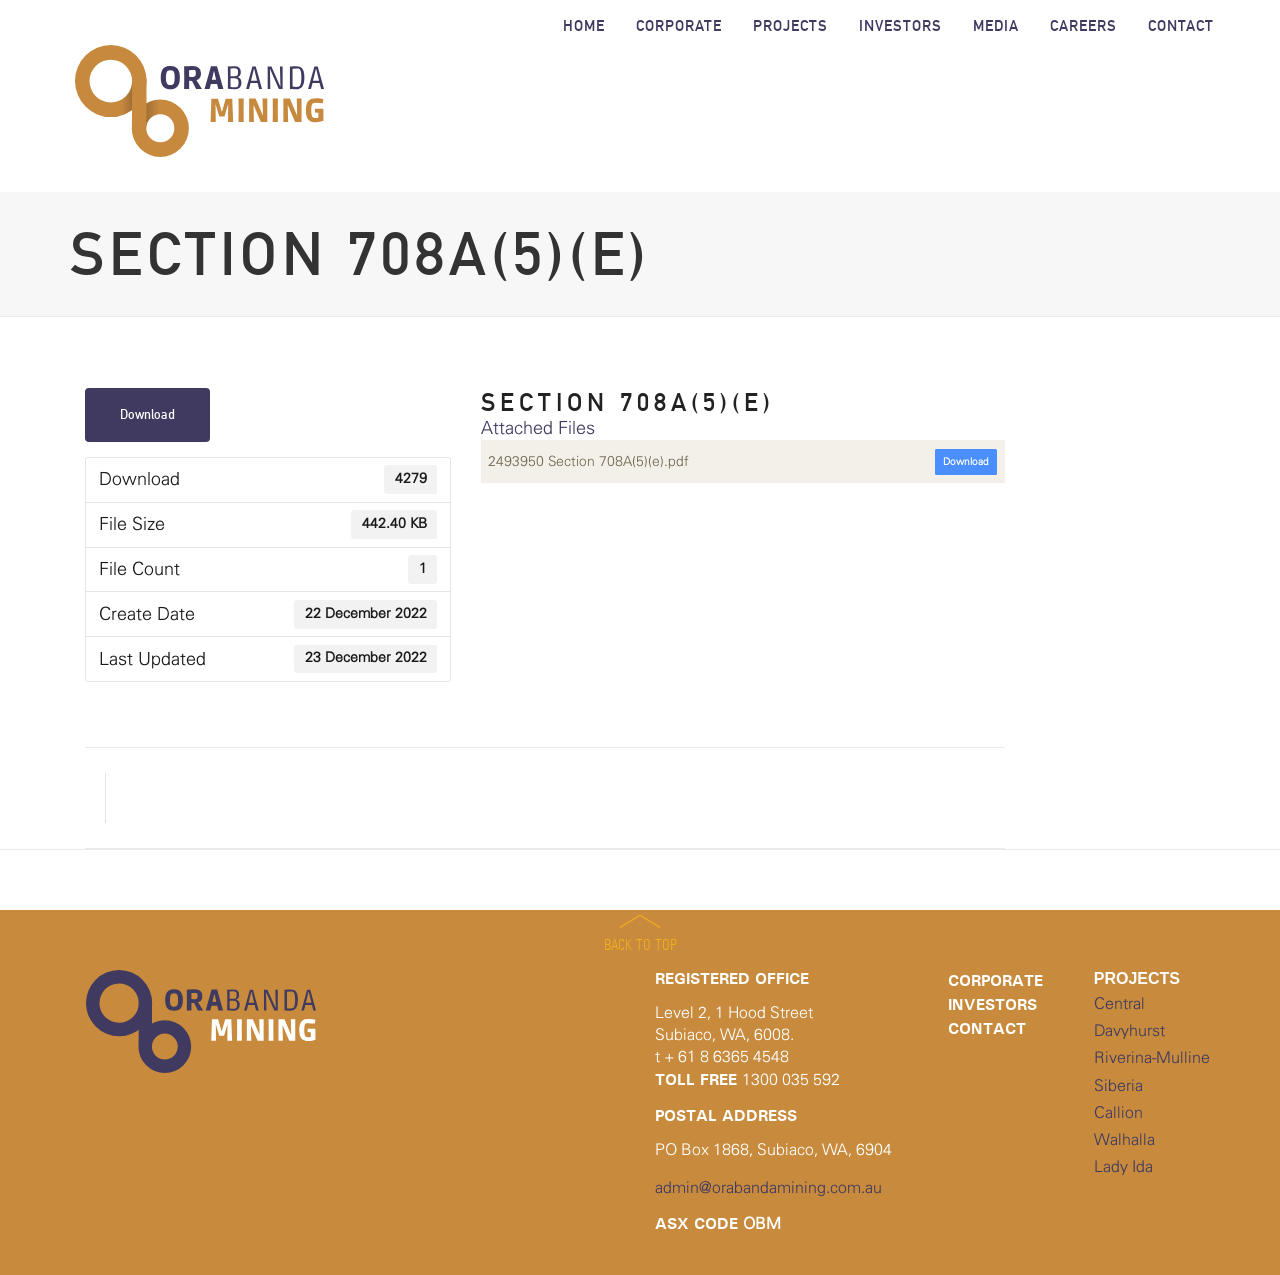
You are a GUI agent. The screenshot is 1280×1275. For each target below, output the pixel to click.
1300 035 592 (791, 1080)
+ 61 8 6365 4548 (726, 1057)
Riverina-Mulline (1152, 1058)
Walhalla (1124, 1140)
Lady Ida (1123, 1167)
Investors (992, 1004)
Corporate (995, 980)
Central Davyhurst (1129, 1017)
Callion (1118, 1113)
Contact (987, 1028)
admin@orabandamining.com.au (768, 1188)
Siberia (1118, 1086)
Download (147, 414)
